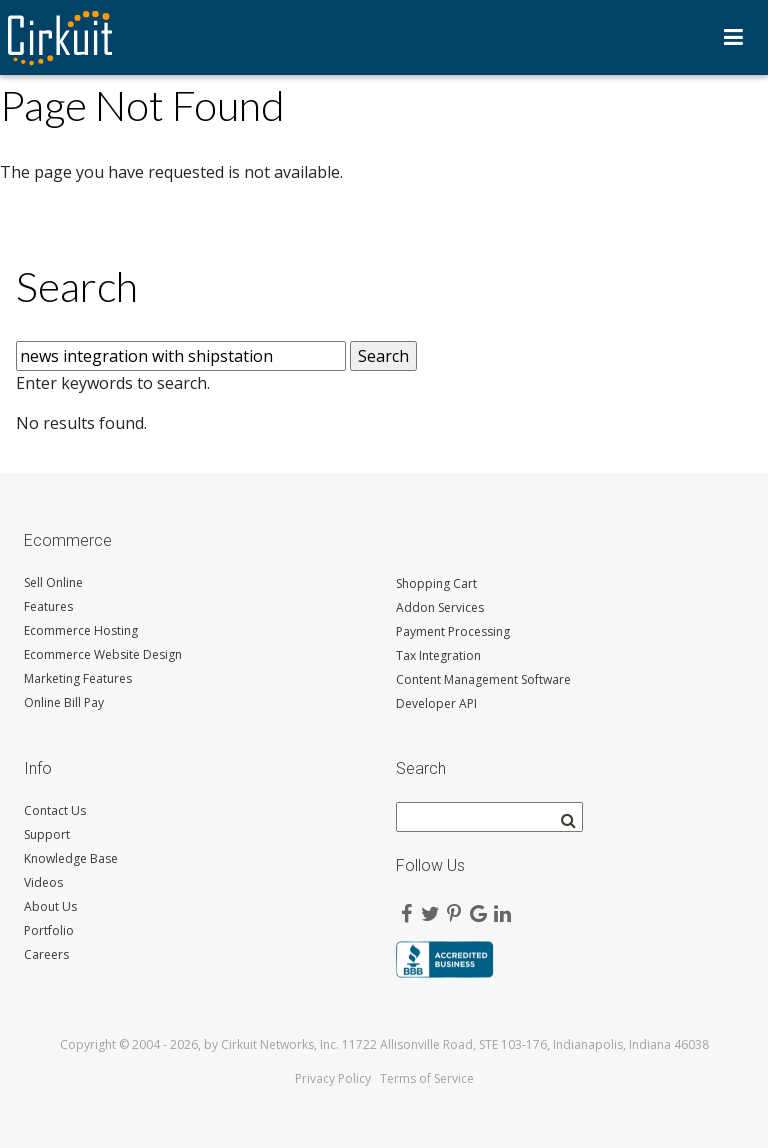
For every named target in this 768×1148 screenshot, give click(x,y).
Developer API (436, 703)
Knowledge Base (71, 858)
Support (47, 834)
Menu (733, 37)
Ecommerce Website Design (103, 654)
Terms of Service (427, 1078)
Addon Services (440, 607)
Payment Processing (453, 631)
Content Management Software (483, 679)
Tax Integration (438, 655)
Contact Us (55, 810)
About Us (50, 906)
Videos (43, 882)
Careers (46, 954)
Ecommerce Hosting (81, 630)
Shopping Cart (436, 583)
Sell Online (53, 582)
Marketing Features (78, 678)
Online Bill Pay (64, 702)
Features (48, 606)
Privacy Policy (333, 1078)
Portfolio (49, 930)
